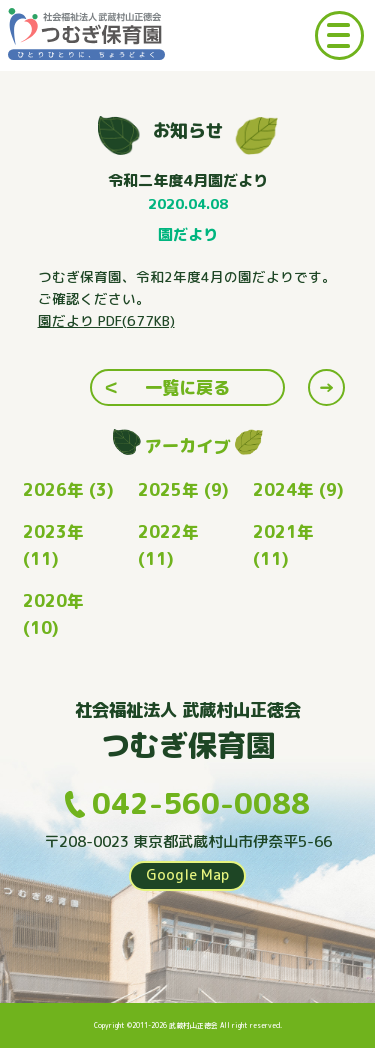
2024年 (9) (298, 489)
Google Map (187, 875)
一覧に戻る (187, 387)
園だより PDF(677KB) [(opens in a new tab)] (106, 320)
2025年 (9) (183, 489)
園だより (188, 234)
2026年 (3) (68, 489)
